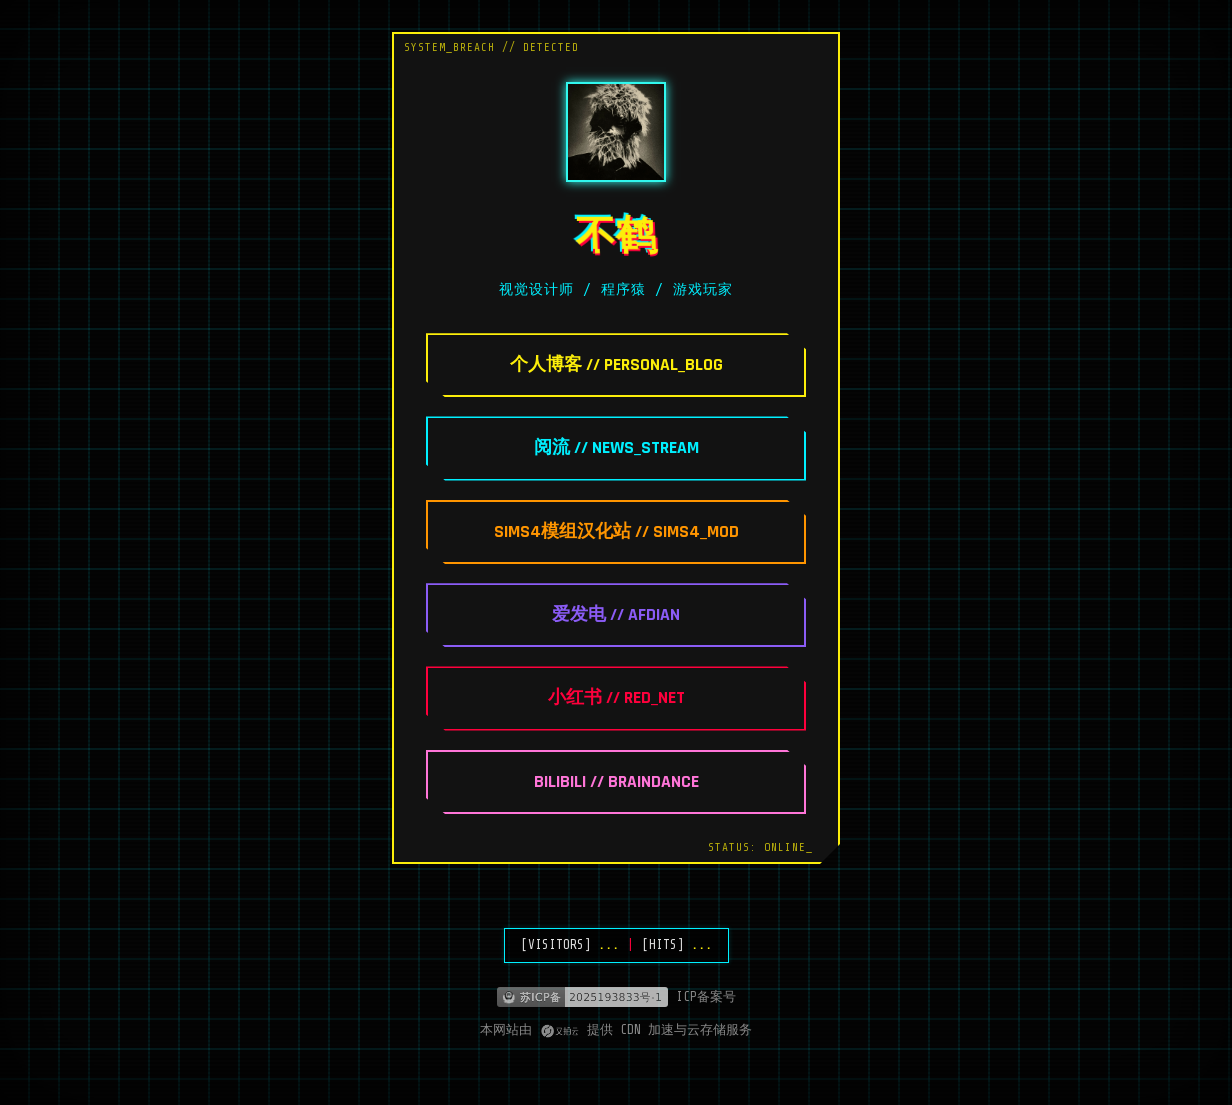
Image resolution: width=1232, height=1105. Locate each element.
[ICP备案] (616, 997)
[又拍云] (559, 1031)
